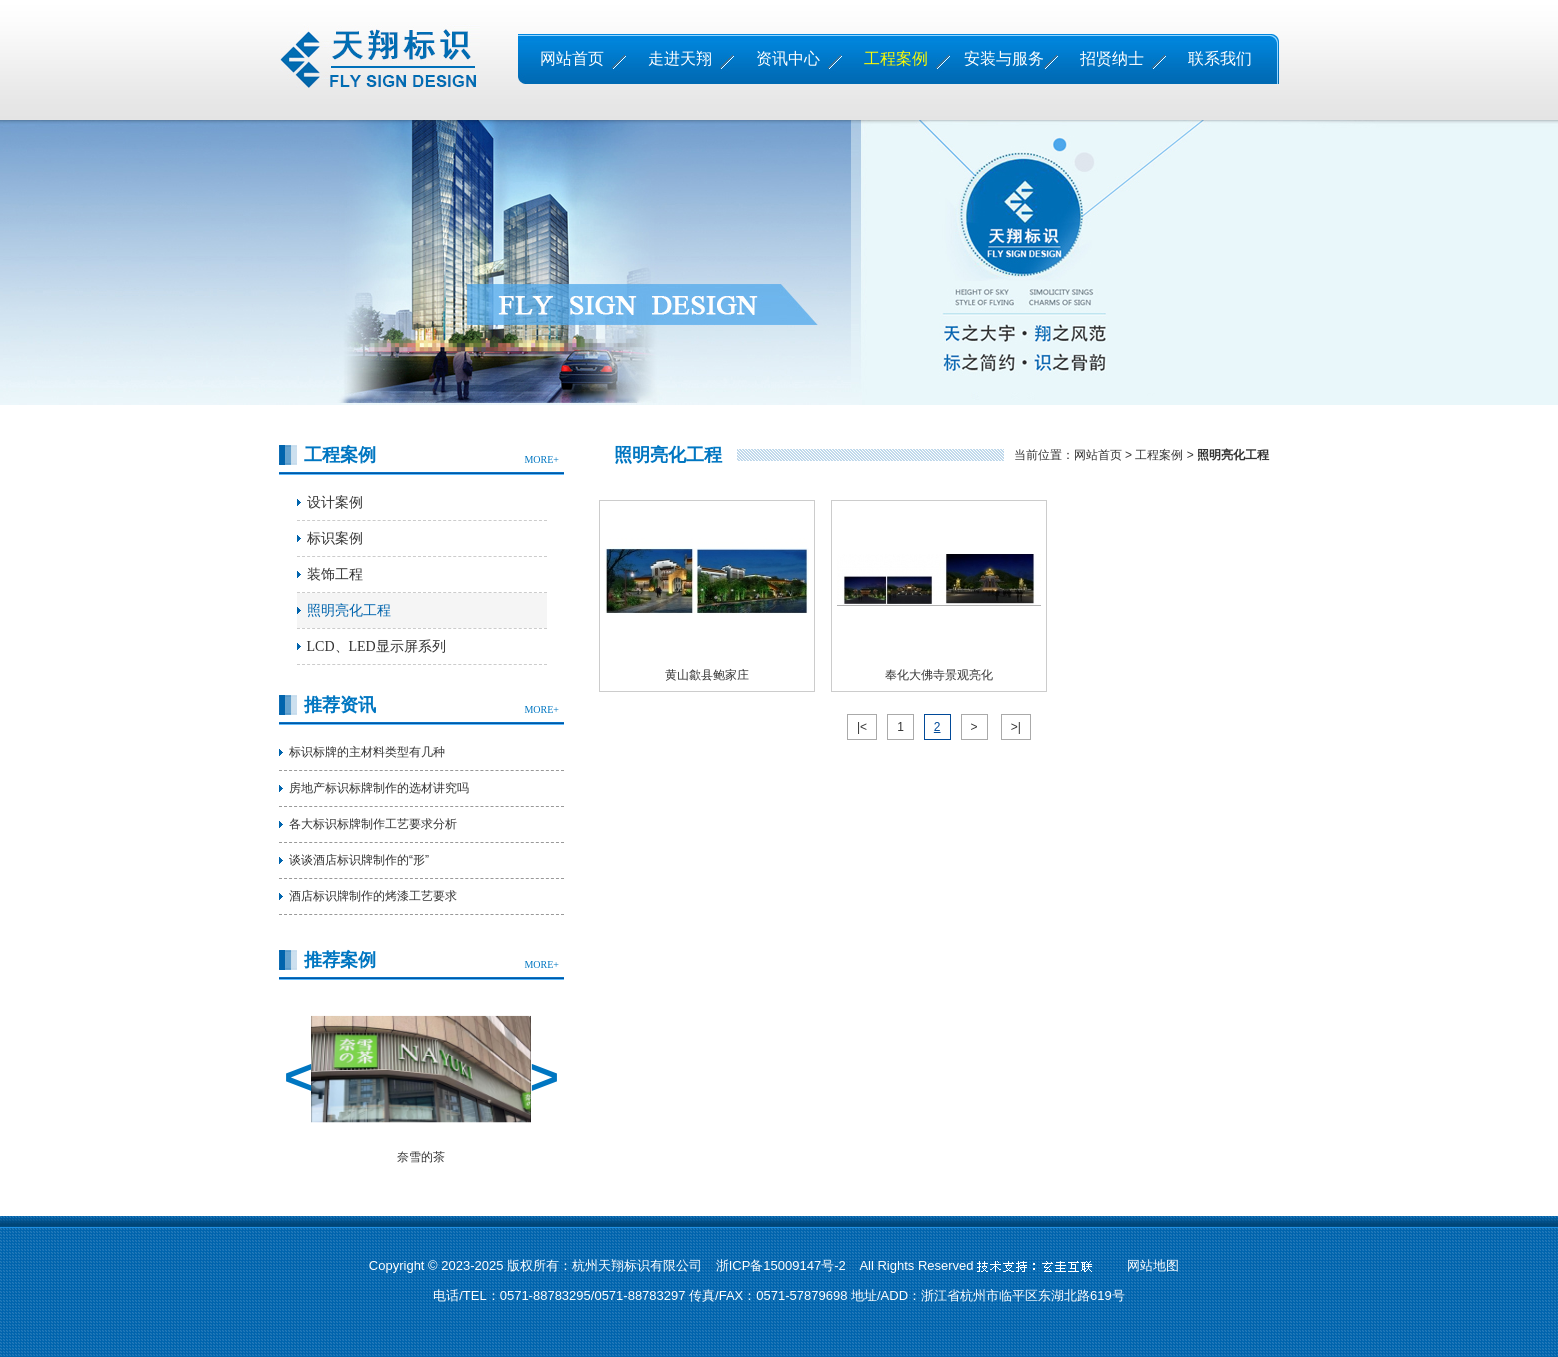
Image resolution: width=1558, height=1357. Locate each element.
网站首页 (572, 58)
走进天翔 (680, 58)
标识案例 (335, 538)
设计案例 (335, 502)
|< (862, 727)
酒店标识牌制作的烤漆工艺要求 (373, 896)
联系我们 (1220, 58)
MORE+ (541, 459)
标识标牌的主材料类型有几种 (367, 752)
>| (1016, 727)
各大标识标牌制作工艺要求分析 (373, 824)
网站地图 (1153, 1265)
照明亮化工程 (349, 610)
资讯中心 (788, 58)
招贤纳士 (1112, 58)
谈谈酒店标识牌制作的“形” (359, 860)
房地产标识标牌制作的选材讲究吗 (379, 788)
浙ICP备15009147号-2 (781, 1265)
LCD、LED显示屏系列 (376, 646)
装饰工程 (335, 574)
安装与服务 (1004, 58)
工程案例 (896, 58)
